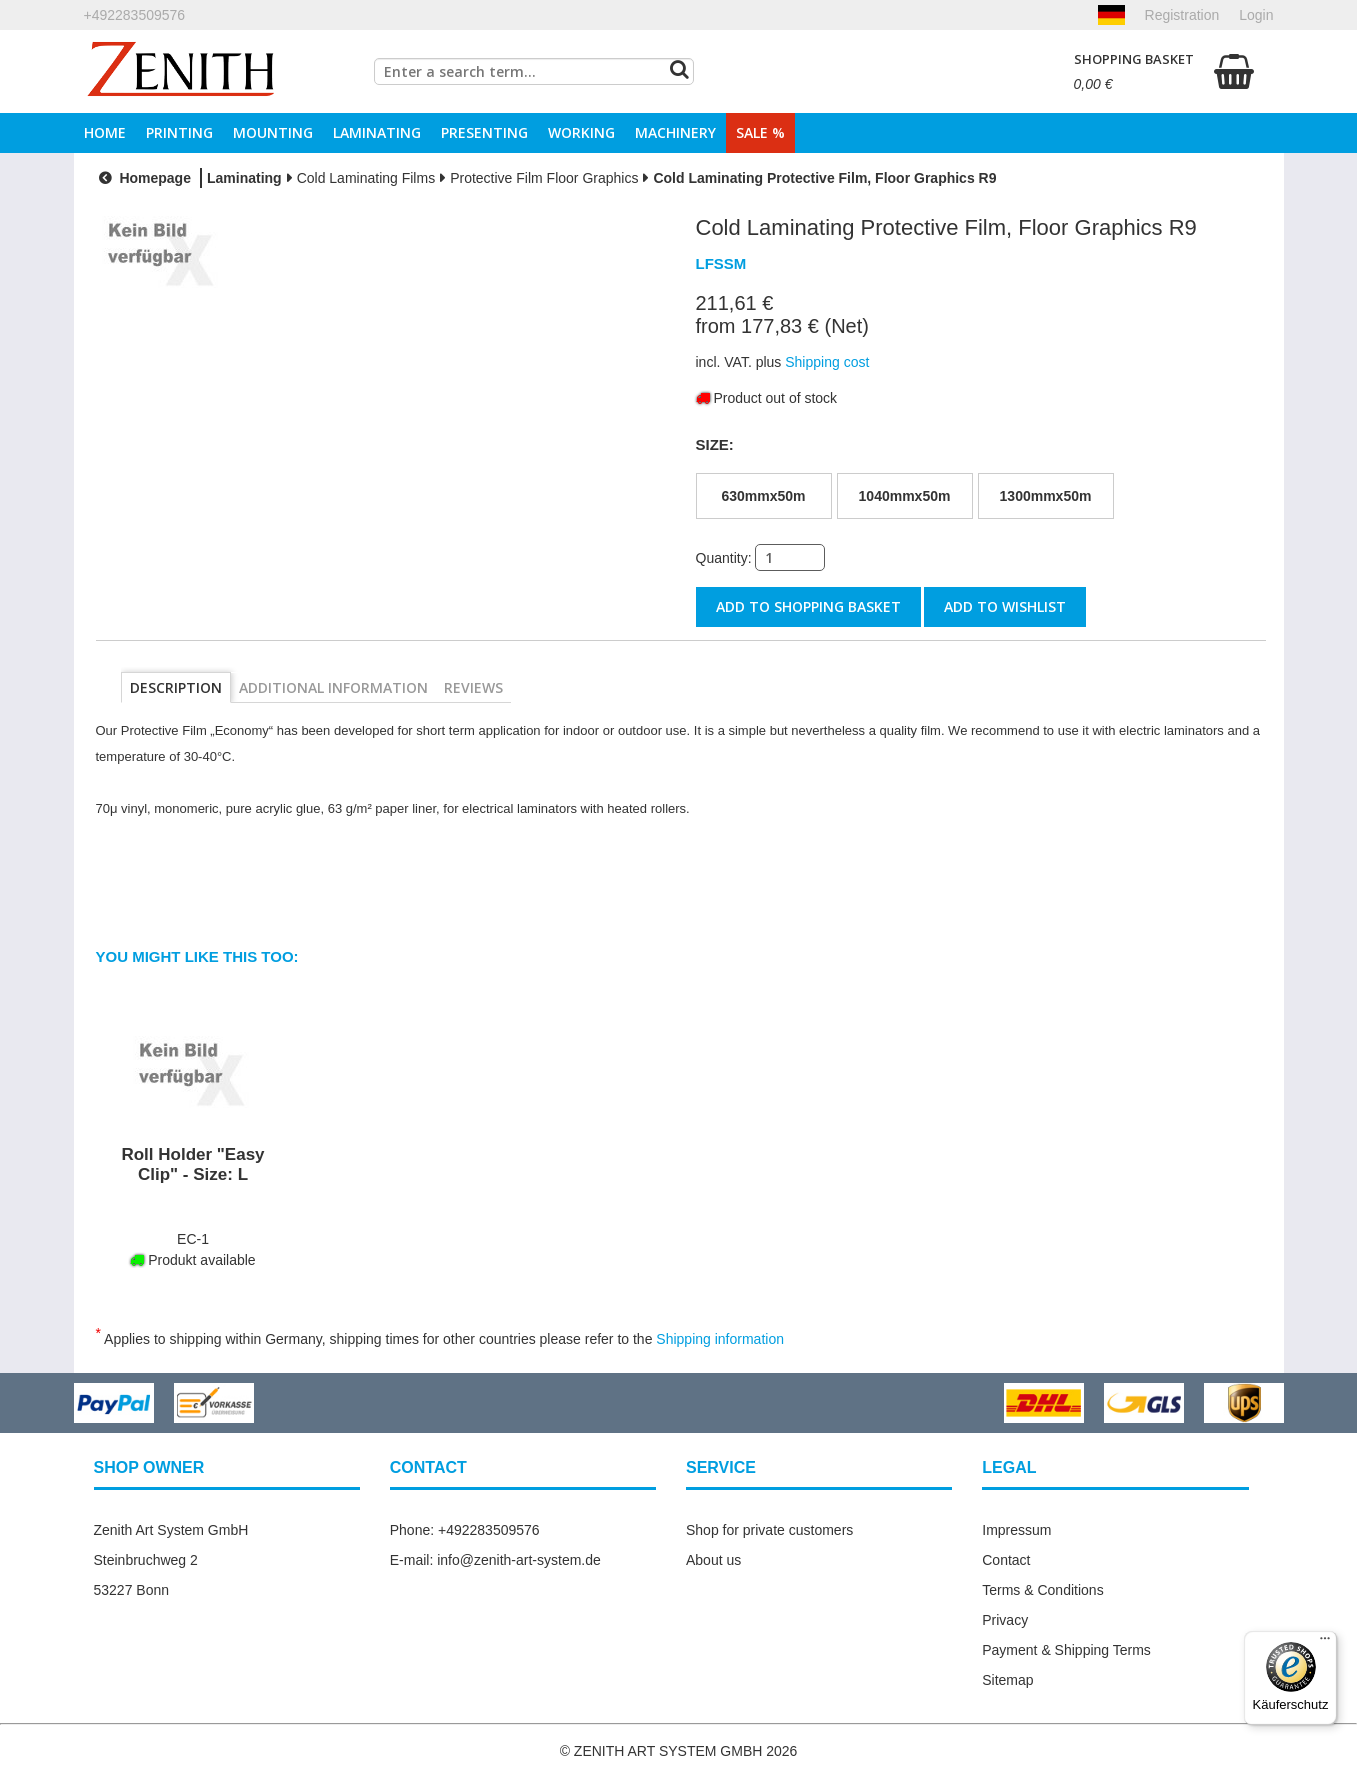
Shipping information (720, 1339)
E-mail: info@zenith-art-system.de (495, 1560)
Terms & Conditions (1042, 1590)
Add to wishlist (1005, 606)
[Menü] (1325, 1643)
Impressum (1016, 1530)
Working (581, 132)
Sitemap (1007, 1680)
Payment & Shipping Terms (1066, 1650)
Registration (1182, 15)
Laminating (377, 132)
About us (713, 1560)
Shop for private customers (769, 1530)
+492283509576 (135, 15)
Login (1256, 15)
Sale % (760, 132)
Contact (1006, 1560)
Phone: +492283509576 (465, 1530)
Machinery (675, 132)
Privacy (1005, 1620)
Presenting (484, 132)
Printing (179, 132)
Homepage (142, 178)
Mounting (273, 132)
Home (105, 132)
